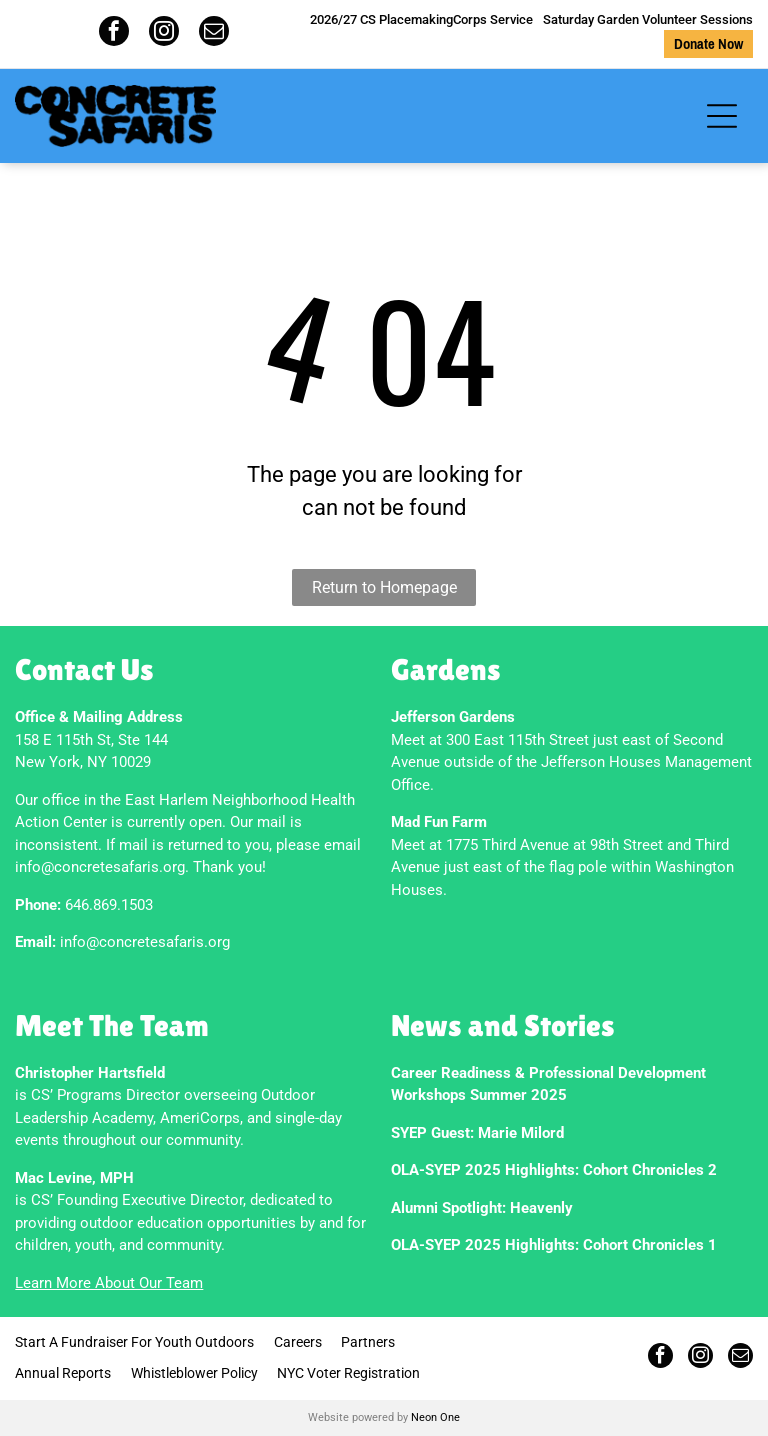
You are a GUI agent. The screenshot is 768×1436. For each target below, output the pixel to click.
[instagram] (164, 33)
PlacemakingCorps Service (456, 19)
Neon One (435, 1417)
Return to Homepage (384, 587)
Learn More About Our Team (109, 1283)
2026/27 (333, 19)
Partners (368, 1342)
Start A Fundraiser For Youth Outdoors (134, 1342)
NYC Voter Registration (348, 1373)
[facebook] (114, 33)
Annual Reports (63, 1373)
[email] (214, 33)
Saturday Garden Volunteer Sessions (648, 19)
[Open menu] (722, 116)
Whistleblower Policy (194, 1373)
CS (368, 19)
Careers (298, 1342)
